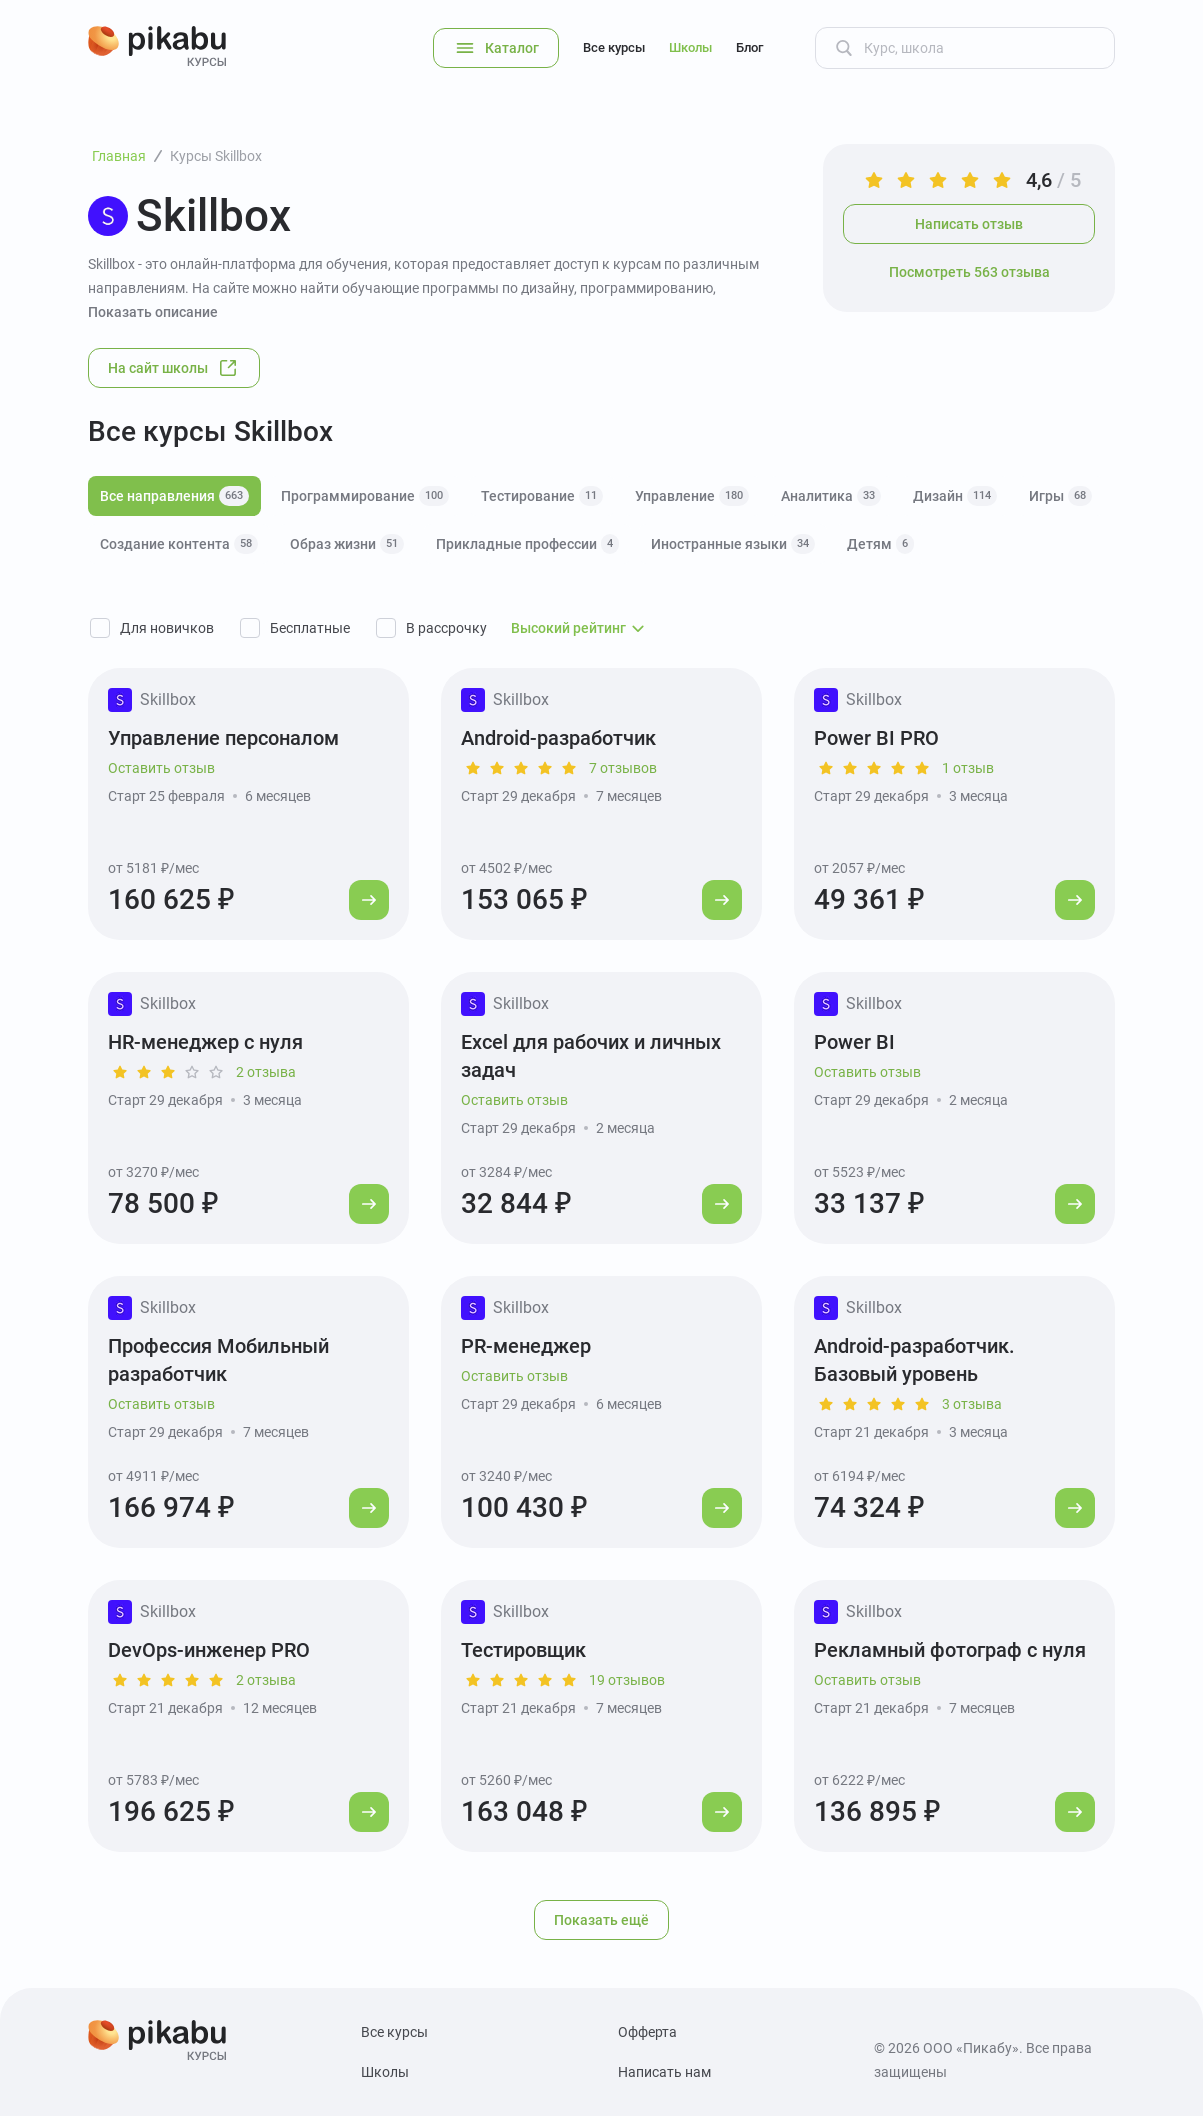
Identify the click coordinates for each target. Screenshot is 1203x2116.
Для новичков (167, 628)
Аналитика (831, 496)
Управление (692, 496)
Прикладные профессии (527, 544)
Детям (880, 544)
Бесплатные (310, 628)
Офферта (647, 2032)
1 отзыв (968, 768)
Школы (690, 47)
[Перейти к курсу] (369, 900)
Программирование (365, 496)
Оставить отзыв (161, 768)
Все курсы (614, 47)
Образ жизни (347, 544)
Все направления (174, 496)
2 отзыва (266, 1072)
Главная (119, 156)
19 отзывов (627, 1680)
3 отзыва (972, 1404)
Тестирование (542, 496)
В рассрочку (446, 628)
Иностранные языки (733, 544)
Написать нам (664, 2072)
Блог (749, 47)
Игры (1060, 496)
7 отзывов (623, 768)
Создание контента (179, 544)
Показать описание (153, 312)
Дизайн (955, 496)
